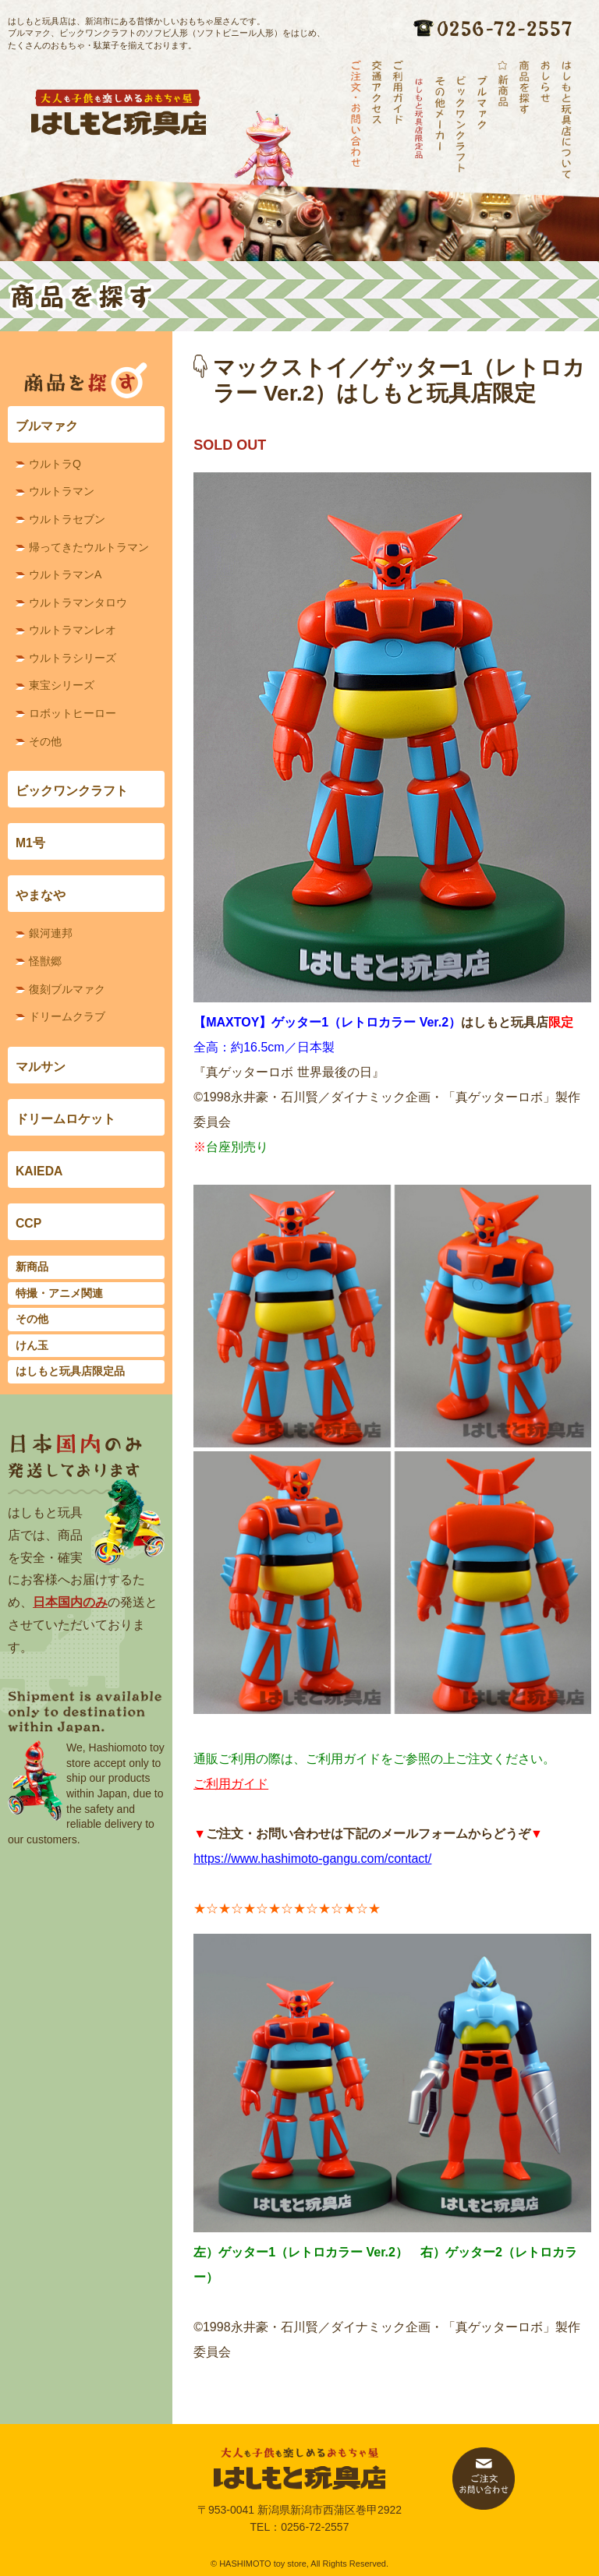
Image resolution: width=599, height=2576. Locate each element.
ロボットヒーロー (72, 713)
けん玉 (32, 1345)
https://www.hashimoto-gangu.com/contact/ (312, 1858)
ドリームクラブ (67, 1016)
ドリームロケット (65, 1118)
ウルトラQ (55, 464)
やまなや (41, 895)
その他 (45, 741)
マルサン (41, 1066)
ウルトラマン (61, 491)
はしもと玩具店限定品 (70, 1371)
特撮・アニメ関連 (59, 1293)
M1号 (30, 843)
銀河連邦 (51, 933)
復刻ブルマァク (67, 989)
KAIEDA (39, 1171)
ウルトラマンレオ (72, 630)
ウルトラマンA (65, 574)
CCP (28, 1223)
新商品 (32, 1266)
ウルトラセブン (67, 519)
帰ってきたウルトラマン (89, 547)
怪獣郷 (45, 961)
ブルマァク (47, 426)
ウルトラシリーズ (72, 658)
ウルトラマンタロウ (78, 602)
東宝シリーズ (61, 685)
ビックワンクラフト (72, 790)
